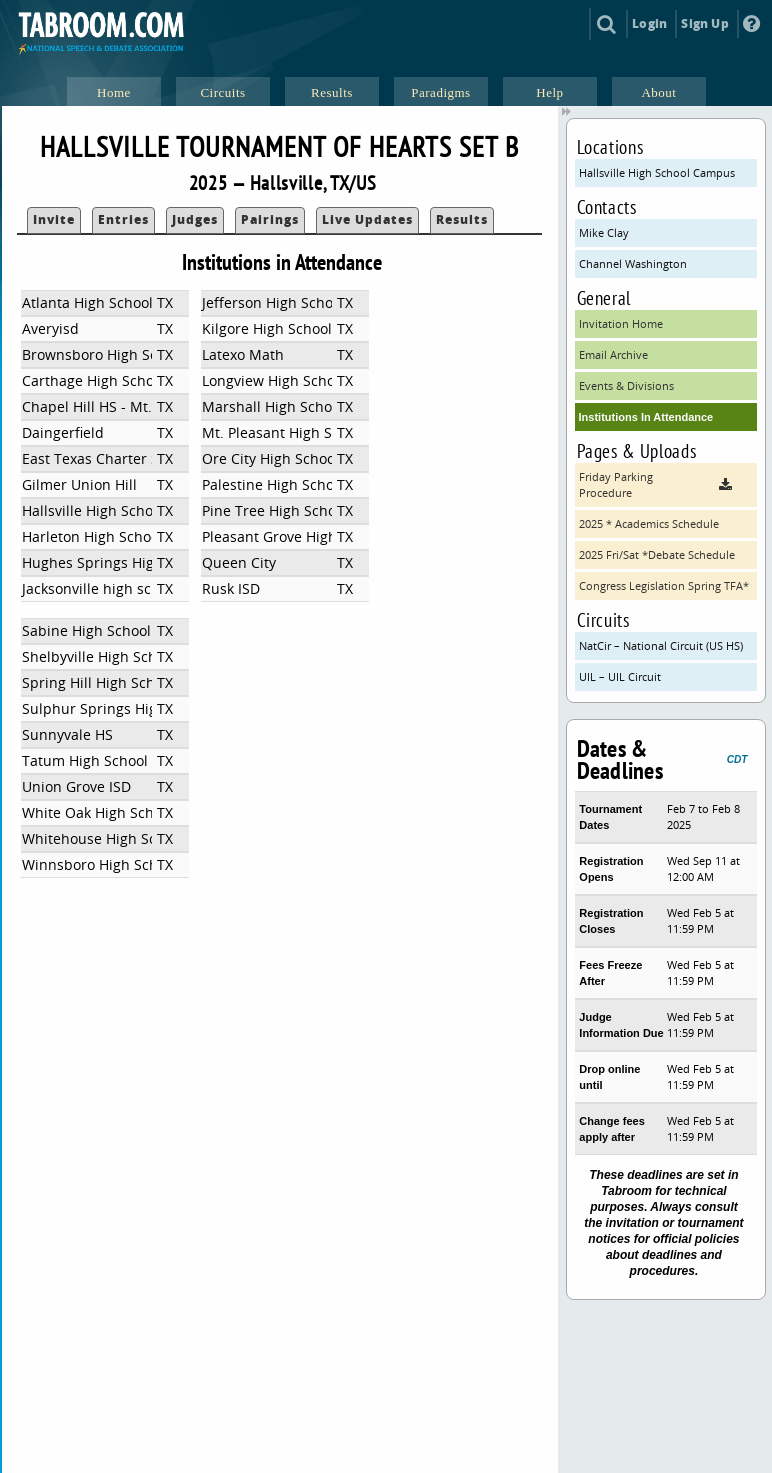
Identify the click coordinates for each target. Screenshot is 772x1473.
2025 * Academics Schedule (649, 523)
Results (462, 219)
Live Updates (367, 219)
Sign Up (704, 23)
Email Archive (613, 354)
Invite (54, 219)
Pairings (270, 219)
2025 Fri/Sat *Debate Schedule (657, 554)
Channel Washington (633, 263)
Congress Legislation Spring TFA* (664, 585)
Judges (195, 219)
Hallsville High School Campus (657, 172)
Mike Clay (604, 232)
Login (649, 23)
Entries (123, 219)
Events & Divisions (626, 385)
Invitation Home (621, 323)
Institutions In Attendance (646, 417)
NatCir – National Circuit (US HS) (661, 645)
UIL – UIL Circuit (620, 676)
